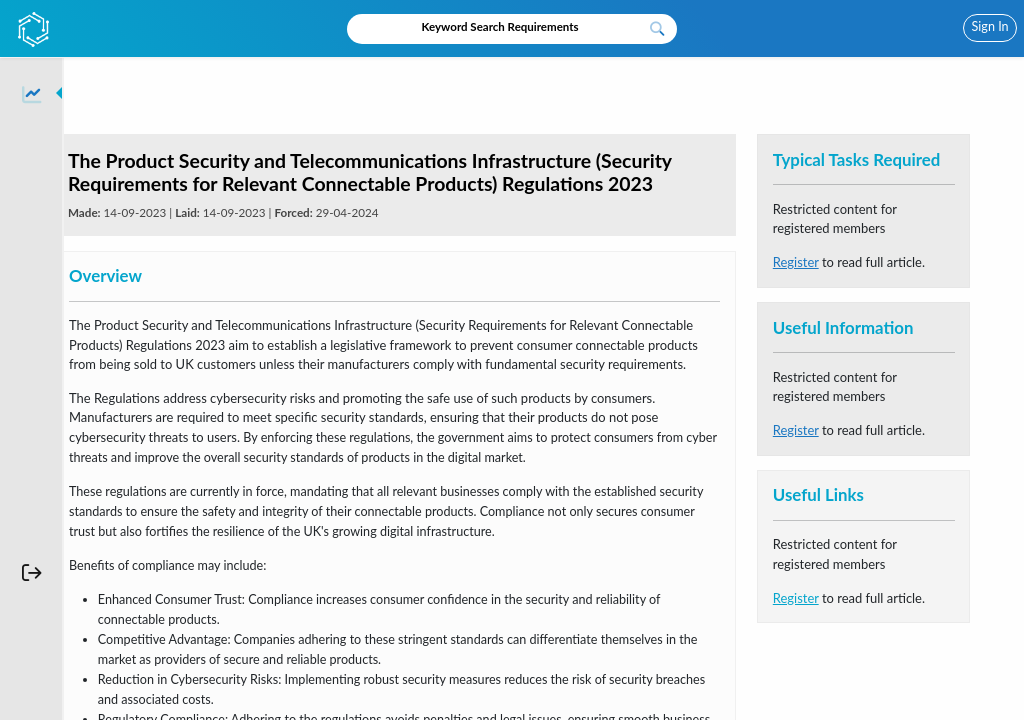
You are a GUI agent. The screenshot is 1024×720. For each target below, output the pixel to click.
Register (796, 262)
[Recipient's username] (494, 28)
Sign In (990, 26)
